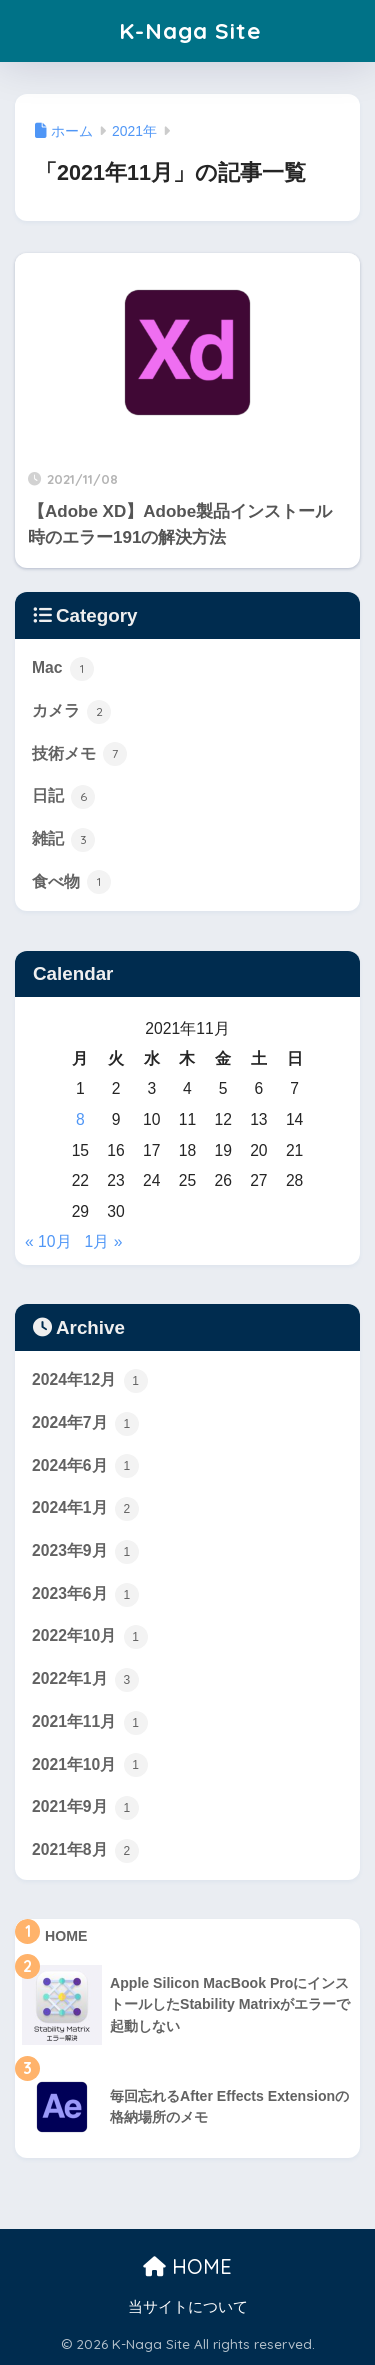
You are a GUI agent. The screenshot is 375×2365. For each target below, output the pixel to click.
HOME (187, 2266)
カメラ (71, 712)
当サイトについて (188, 2307)
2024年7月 (85, 1424)
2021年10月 (90, 1765)
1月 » (104, 1241)
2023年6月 (85, 1595)
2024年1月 (85, 1509)
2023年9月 (85, 1552)
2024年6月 (85, 1466)
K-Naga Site (190, 30)
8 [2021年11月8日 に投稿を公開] (80, 1119)
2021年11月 (90, 1723)
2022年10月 (90, 1637)
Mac (63, 669)
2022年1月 (85, 1680)
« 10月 (48, 1241)
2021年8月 (85, 1851)
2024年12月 (90, 1381)
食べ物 (71, 882)
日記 (63, 797)
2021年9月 (85, 1808)
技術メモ (79, 754)
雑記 (63, 840)
